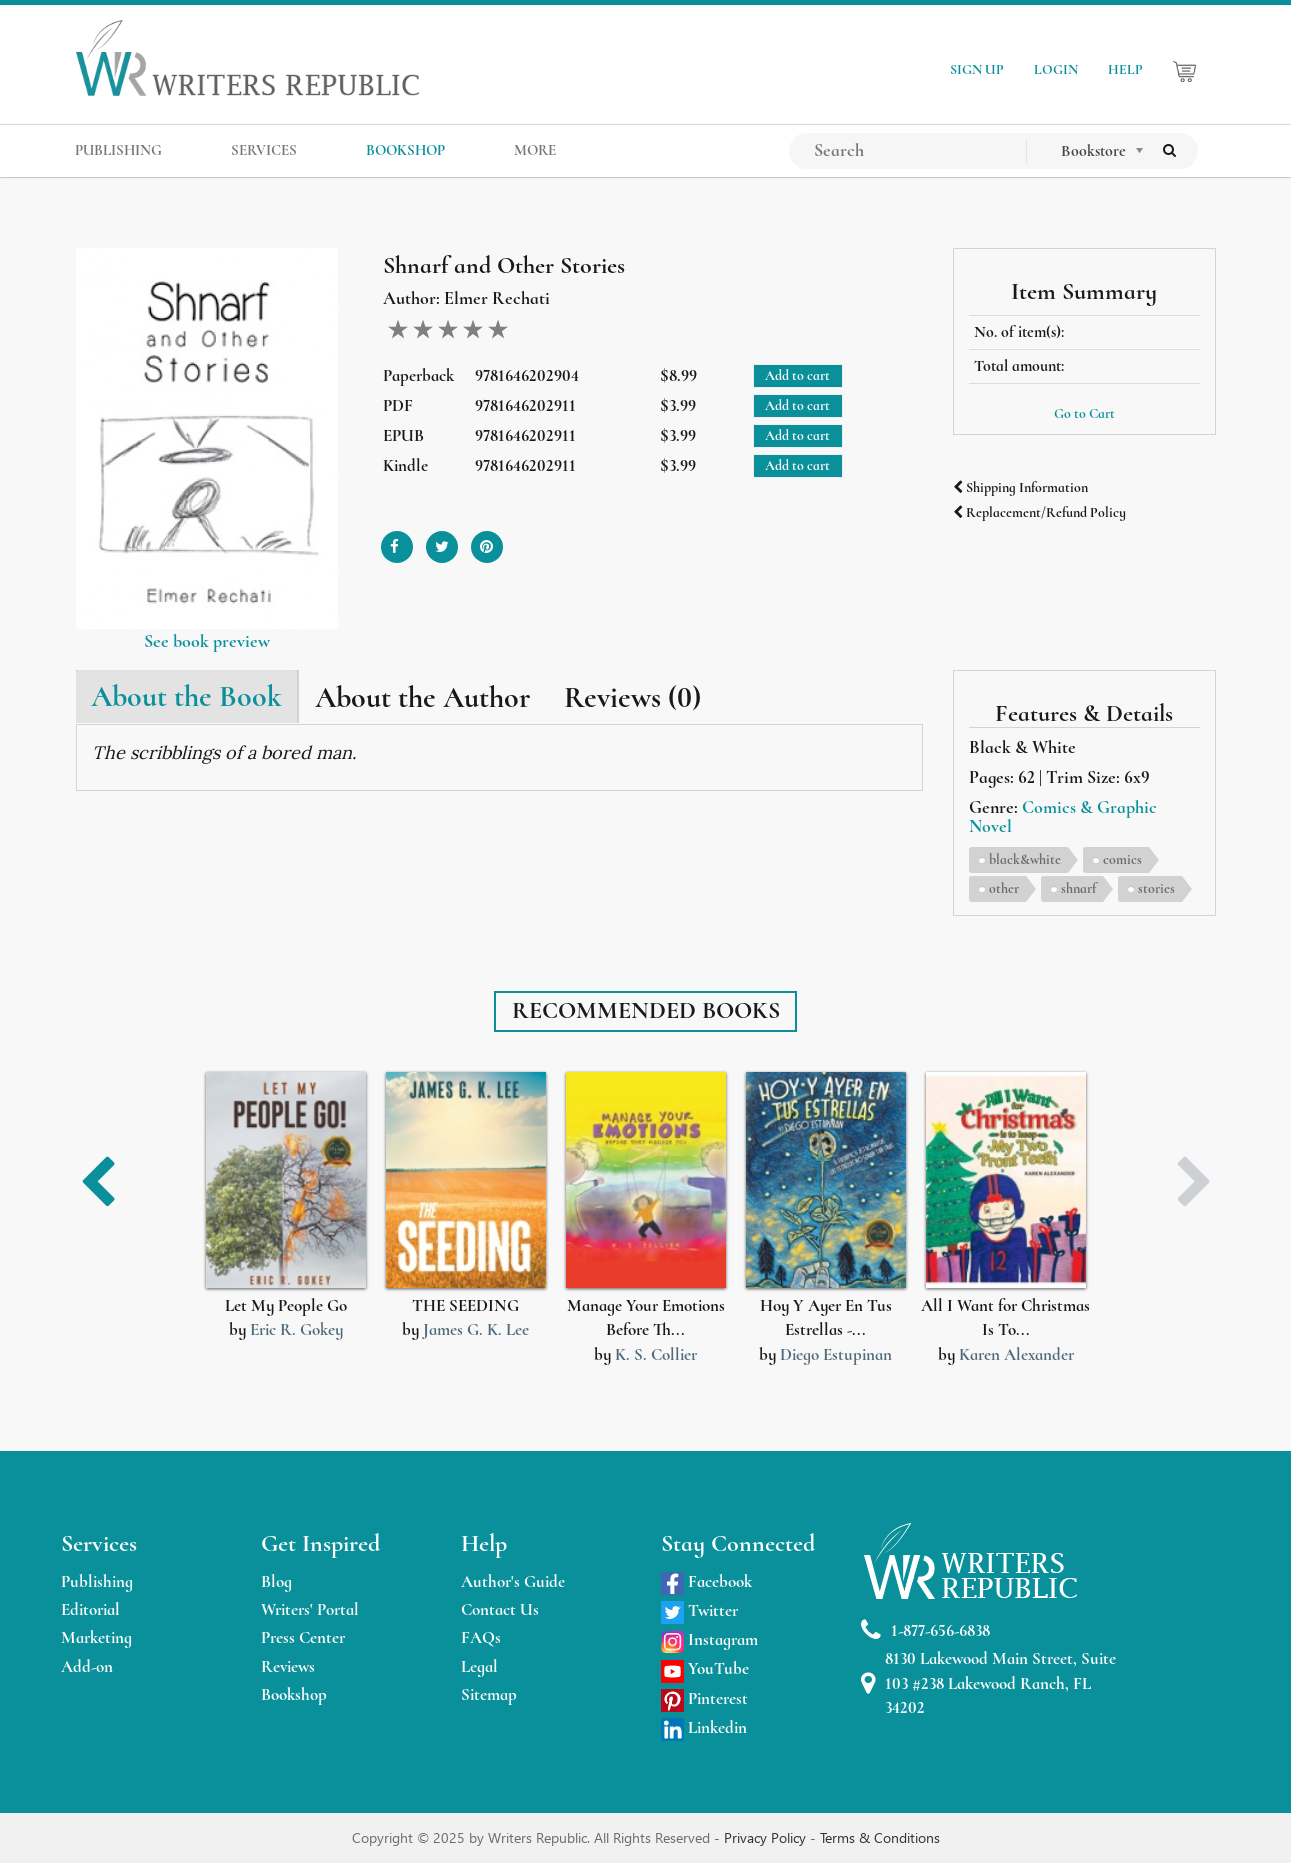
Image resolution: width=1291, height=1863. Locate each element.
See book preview (207, 641)
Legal (479, 1666)
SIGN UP (977, 69)
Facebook (706, 1581)
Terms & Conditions (880, 1837)
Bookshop (294, 1694)
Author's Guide (513, 1581)
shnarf (1078, 888)
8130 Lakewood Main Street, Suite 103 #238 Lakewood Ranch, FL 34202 (988, 1683)
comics (1122, 859)
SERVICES (264, 150)
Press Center (303, 1637)
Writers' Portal (310, 1609)
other (1004, 888)
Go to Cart (1084, 413)
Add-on (87, 1666)
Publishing (97, 1581)
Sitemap (489, 1694)
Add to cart (797, 375)
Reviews (288, 1666)
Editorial (90, 1609)
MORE (535, 150)
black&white (1025, 859)
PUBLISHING (118, 150)
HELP (1125, 69)
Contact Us (500, 1609)
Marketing (96, 1637)
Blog (276, 1581)
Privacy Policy (767, 1837)
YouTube (705, 1668)
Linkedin (704, 1727)
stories (1156, 888)
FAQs (481, 1637)
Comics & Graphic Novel (1063, 817)
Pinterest (704, 1698)
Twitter (699, 1610)
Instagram (709, 1639)
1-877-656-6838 (925, 1630)
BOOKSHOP (405, 150)
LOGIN (1056, 69)
